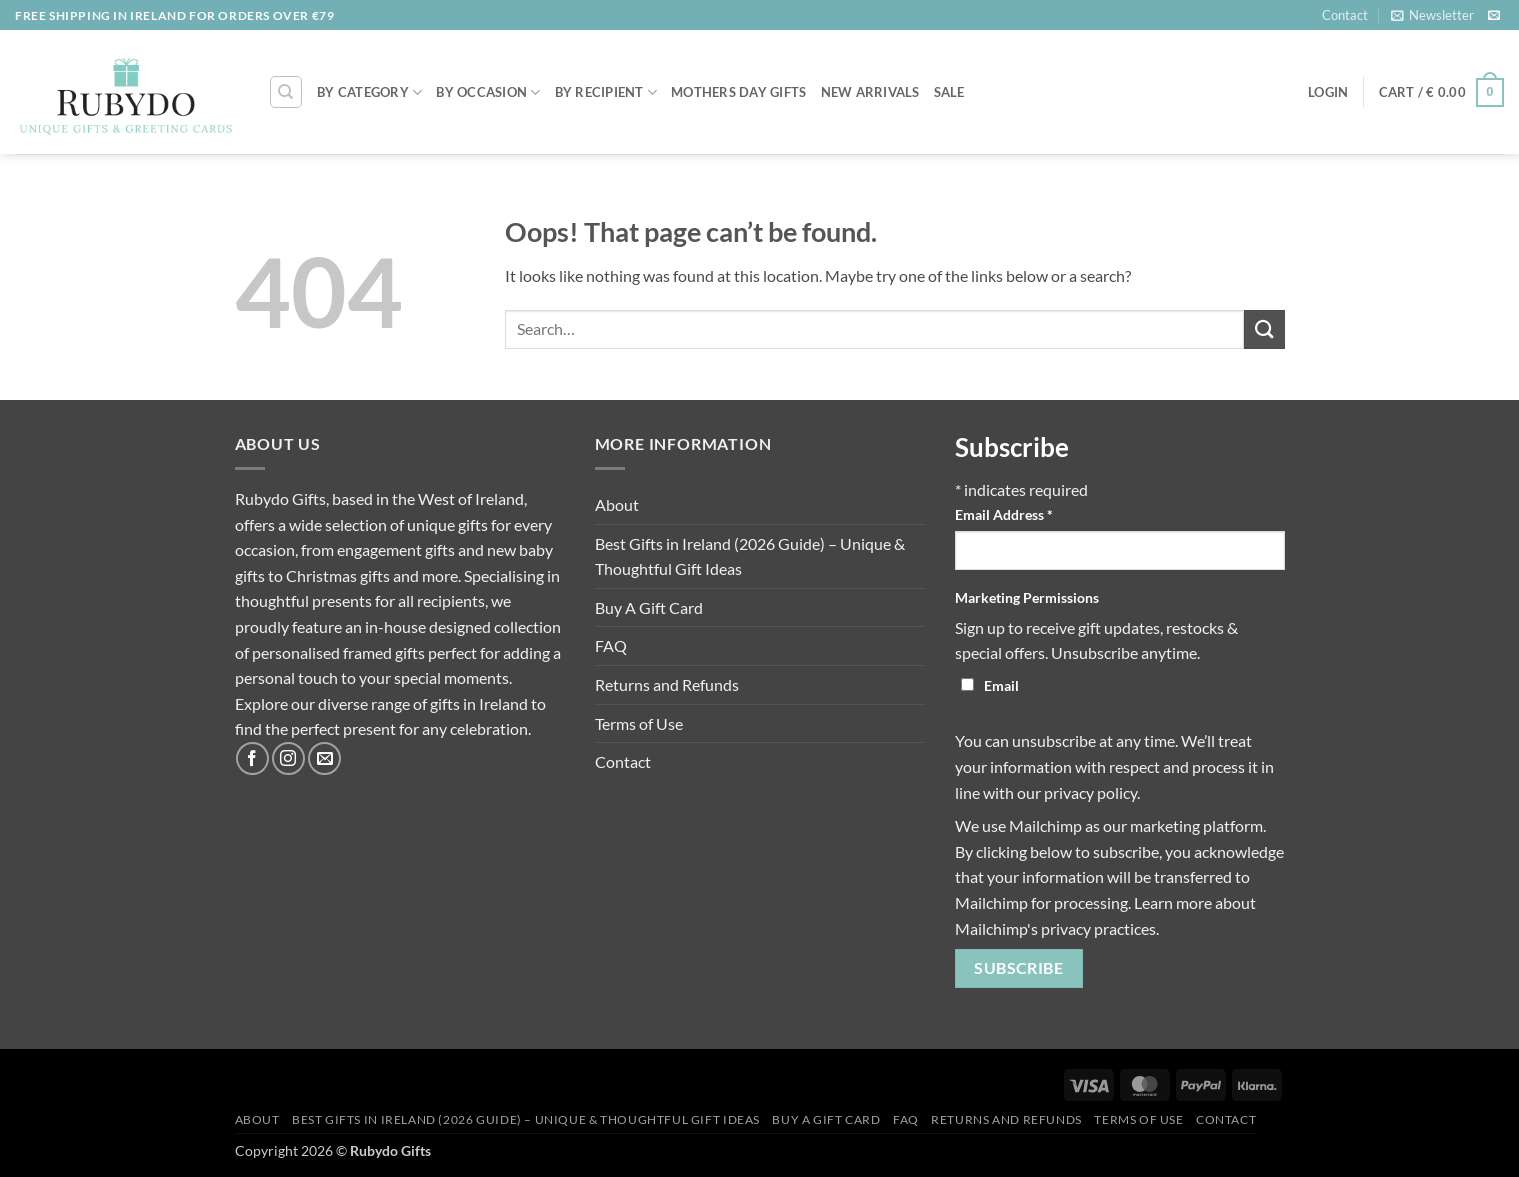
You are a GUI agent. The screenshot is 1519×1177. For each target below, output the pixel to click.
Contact (1345, 15)
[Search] (286, 92)
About (617, 504)
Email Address (1004, 514)
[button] (1432, 15)
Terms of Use (639, 723)
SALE (949, 92)
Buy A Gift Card (649, 607)
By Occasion (488, 92)
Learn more (1173, 902)
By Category (369, 92)
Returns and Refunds (667, 684)
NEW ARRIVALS (870, 92)
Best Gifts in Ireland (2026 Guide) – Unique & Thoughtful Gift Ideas (750, 556)
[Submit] (1264, 329)
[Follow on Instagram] (288, 758)
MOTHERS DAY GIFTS (738, 92)
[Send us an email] (1494, 16)
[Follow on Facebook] (252, 758)
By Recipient (606, 92)
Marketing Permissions (1027, 597)
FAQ (611, 645)
